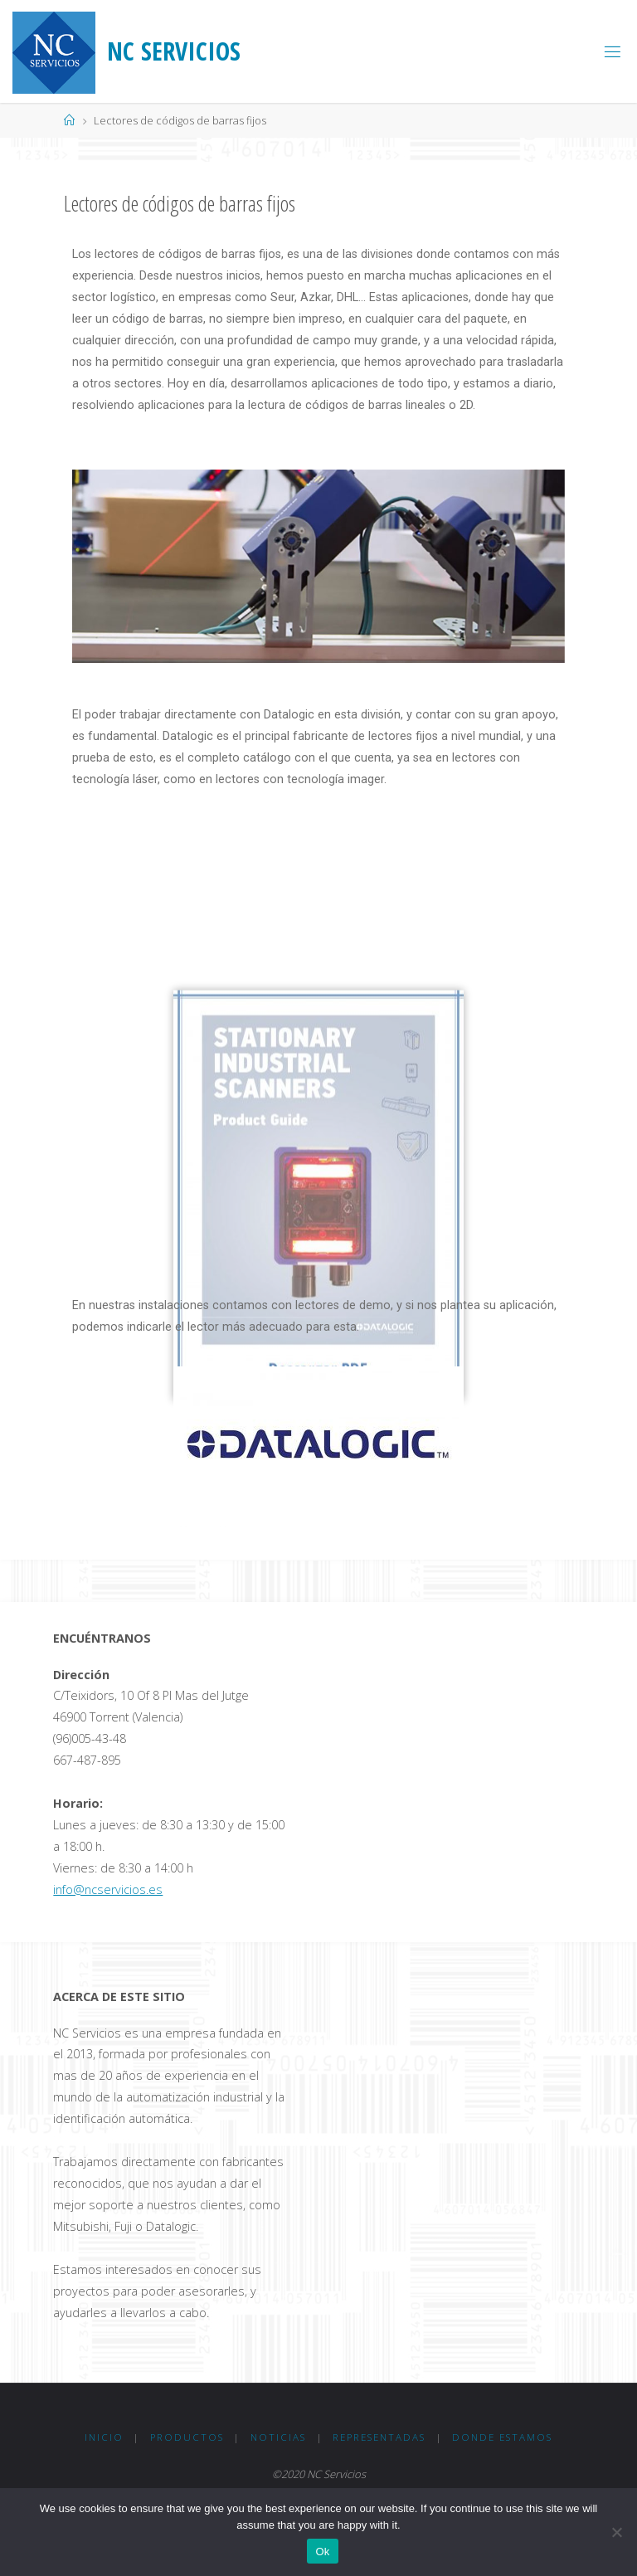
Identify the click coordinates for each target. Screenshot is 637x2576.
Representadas (379, 2437)
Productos (187, 2437)
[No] (616, 2532)
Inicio (104, 2437)
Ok (322, 2551)
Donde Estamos (502, 2437)
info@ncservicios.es (108, 1889)
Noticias (278, 2437)
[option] (318, 566)
